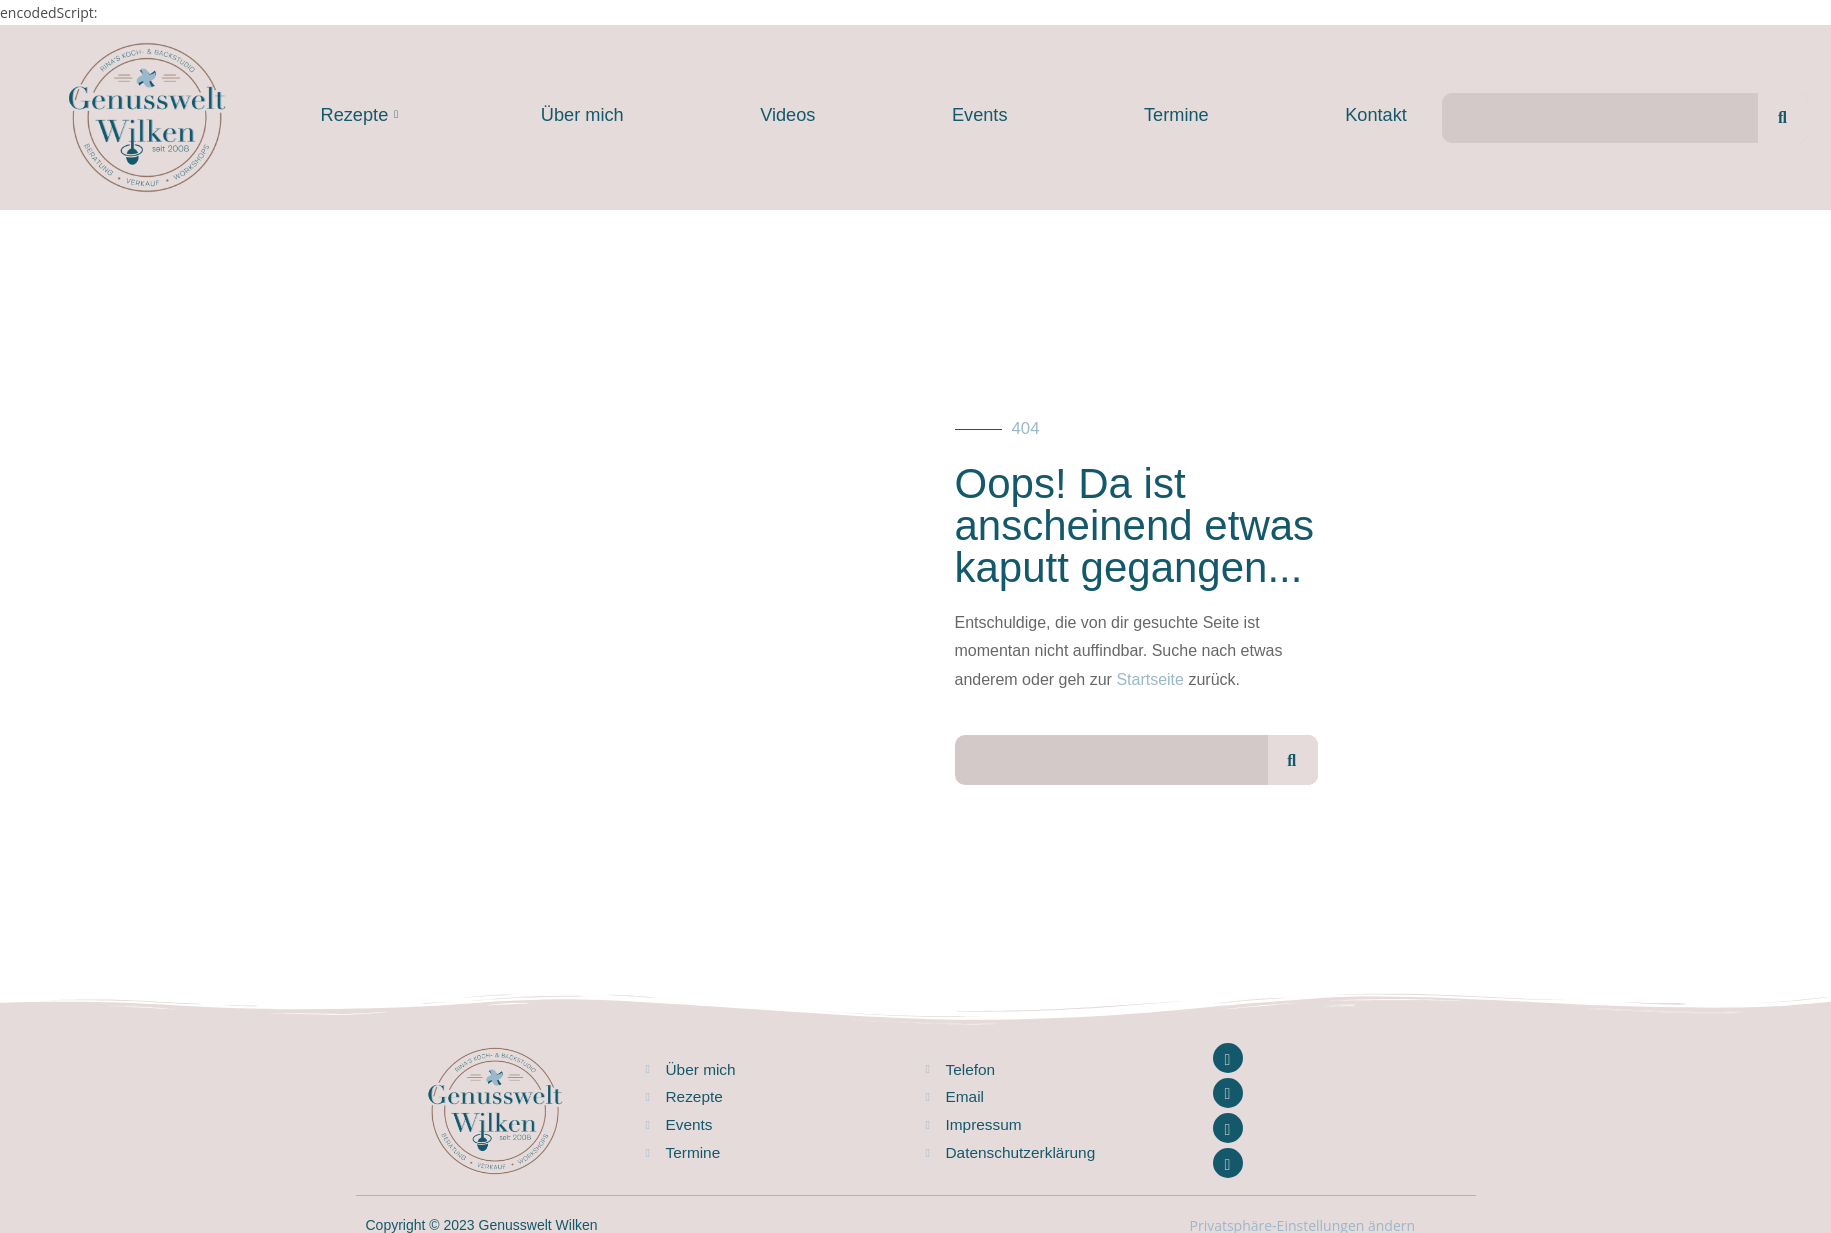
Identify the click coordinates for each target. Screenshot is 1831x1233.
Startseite (1150, 679)
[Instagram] (1228, 1093)
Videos (787, 115)
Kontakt (1376, 115)
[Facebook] (1228, 1058)
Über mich (582, 115)
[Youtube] (1228, 1128)
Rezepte (360, 115)
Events (980, 115)
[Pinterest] (1228, 1163)
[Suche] (1783, 118)
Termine (1176, 115)
